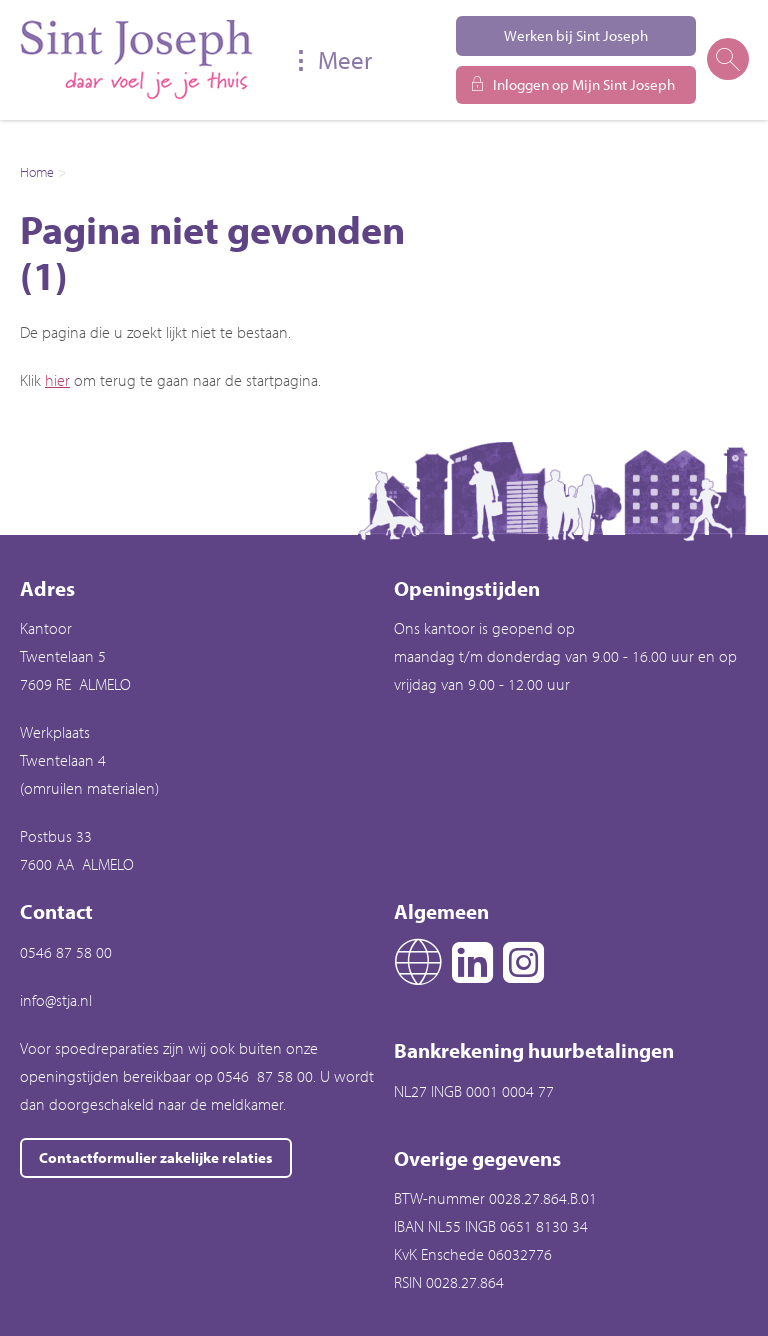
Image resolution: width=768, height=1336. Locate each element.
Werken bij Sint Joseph (576, 35)
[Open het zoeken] (727, 60)
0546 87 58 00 (66, 952)
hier (57, 380)
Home (37, 172)
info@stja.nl (56, 1000)
